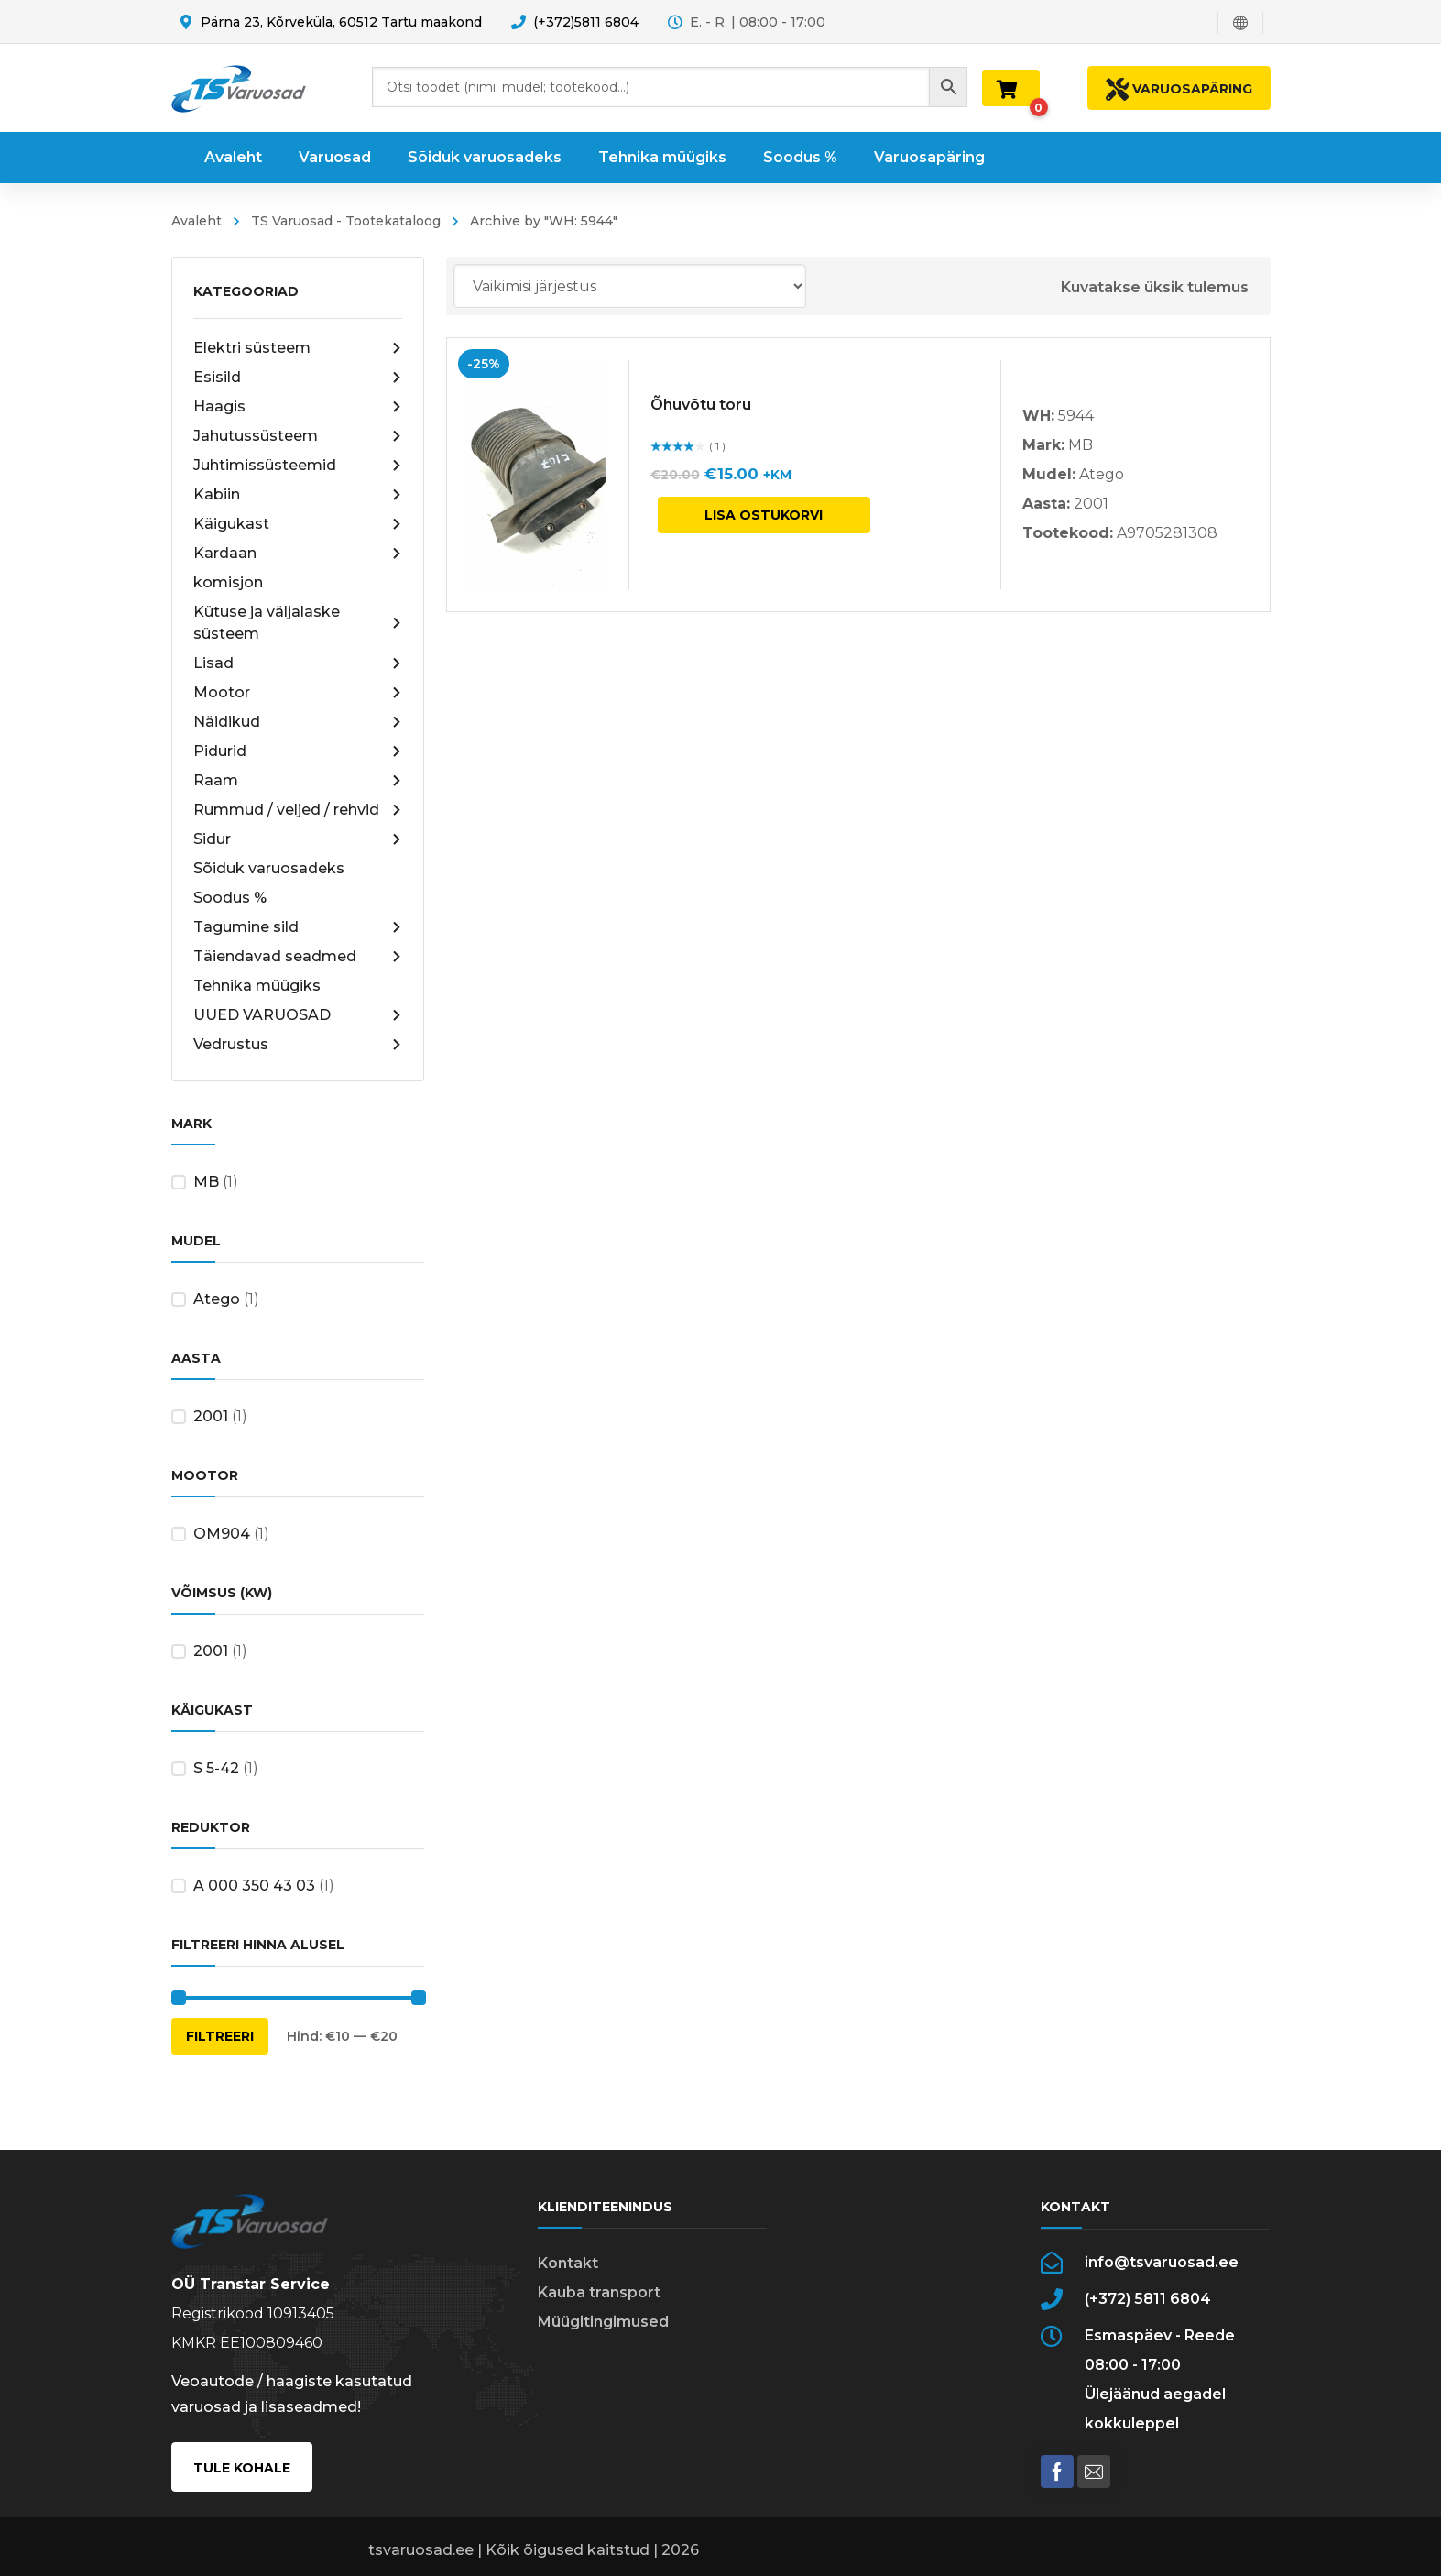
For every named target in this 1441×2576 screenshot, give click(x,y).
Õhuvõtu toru (700, 404)
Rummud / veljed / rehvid (297, 810)
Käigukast (297, 524)
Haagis (297, 407)
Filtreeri (220, 2036)
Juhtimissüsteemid (297, 465)
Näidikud (297, 722)
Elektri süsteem (297, 348)
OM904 (221, 1533)
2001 (210, 1416)
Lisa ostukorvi (763, 515)
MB (206, 1181)
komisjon (228, 582)
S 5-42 (216, 1768)
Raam (297, 780)
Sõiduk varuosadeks (268, 868)
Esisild (297, 377)
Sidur (297, 839)
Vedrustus (297, 1044)
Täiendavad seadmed (297, 956)
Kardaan (297, 553)
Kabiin (297, 495)
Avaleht (196, 221)
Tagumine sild (297, 927)
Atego (216, 1299)
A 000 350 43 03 (254, 1885)
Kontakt (568, 2263)
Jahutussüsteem (297, 436)
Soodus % (230, 897)
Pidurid (297, 751)
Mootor (297, 692)
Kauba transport (599, 2292)
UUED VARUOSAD (297, 1015)
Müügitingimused (603, 2321)
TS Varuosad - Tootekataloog (346, 221)
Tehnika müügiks (257, 985)
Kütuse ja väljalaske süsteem (297, 622)
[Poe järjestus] (629, 286)
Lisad (297, 663)
